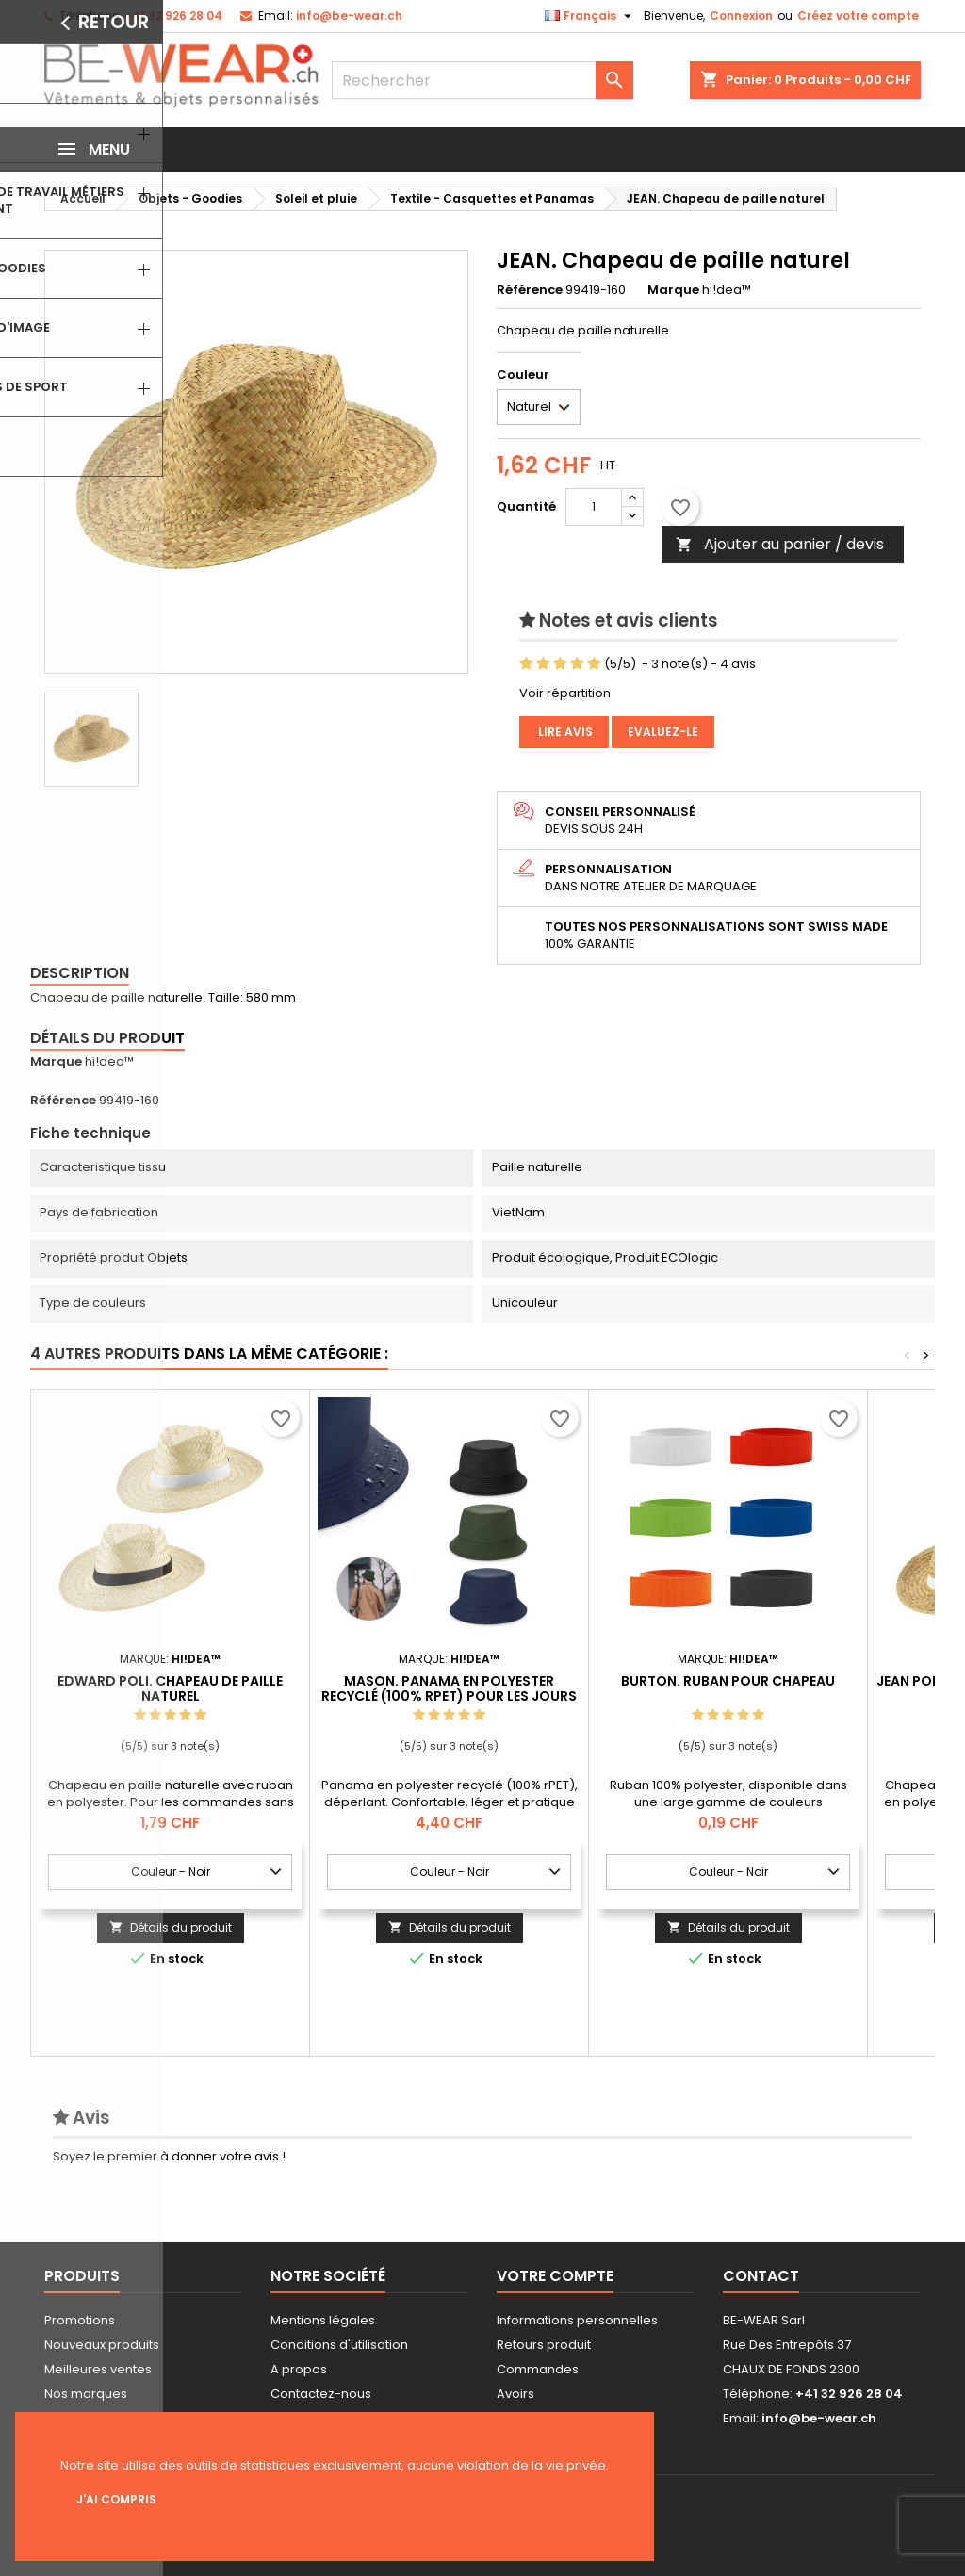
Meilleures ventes (98, 2369)
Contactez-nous (320, 2394)
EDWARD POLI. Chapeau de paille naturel (170, 1688)
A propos (298, 2369)
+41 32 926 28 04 (173, 16)
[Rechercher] (482, 80)
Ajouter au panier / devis (780, 544)
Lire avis (564, 732)
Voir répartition (565, 693)
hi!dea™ (109, 1061)
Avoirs (515, 2394)
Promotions (79, 2320)
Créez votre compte (858, 16)
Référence (530, 290)
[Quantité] (593, 507)
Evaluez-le (663, 732)
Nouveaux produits (101, 2345)
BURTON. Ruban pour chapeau (728, 1680)
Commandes (538, 2369)
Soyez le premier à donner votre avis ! (169, 2156)
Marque (673, 290)
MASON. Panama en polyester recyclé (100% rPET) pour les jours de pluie (449, 1695)
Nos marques (85, 2394)
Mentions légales (322, 2320)
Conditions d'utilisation (339, 2345)
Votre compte (555, 2276)
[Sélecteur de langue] (590, 16)
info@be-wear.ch (349, 16)
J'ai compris (116, 2499)
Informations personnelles (577, 2320)
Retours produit (544, 2345)
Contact (761, 2276)
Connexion (741, 16)
